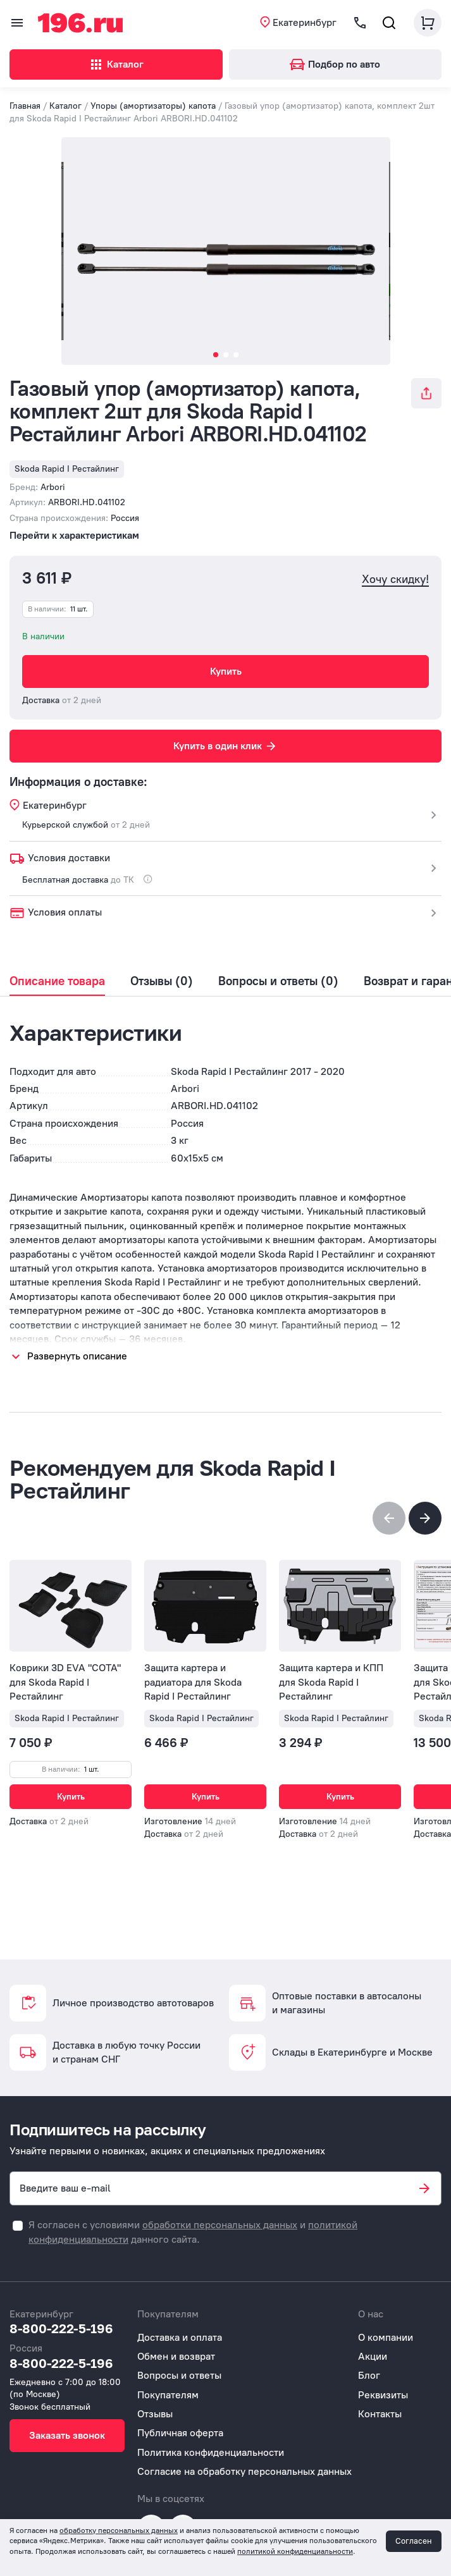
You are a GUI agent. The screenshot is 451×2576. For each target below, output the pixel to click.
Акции (372, 2356)
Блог (369, 2375)
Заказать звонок (67, 2435)
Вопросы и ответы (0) (278, 981)
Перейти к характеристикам (74, 535)
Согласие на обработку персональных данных (244, 2471)
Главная (24, 106)
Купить (226, 671)
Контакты (380, 2414)
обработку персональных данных (118, 2530)
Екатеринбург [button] (305, 22)
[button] (425, 1518)
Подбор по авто (335, 64)
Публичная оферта (180, 2433)
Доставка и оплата (179, 2337)
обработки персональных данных (219, 2225)
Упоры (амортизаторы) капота (153, 106)
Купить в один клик (225, 746)
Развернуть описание (77, 1356)
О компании (385, 2337)
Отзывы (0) (161, 981)
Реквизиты (383, 2395)
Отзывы (155, 2414)
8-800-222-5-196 (61, 2328)
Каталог (116, 64)
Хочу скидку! (395, 579)
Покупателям (168, 2395)
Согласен (413, 2541)
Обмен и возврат (176, 2356)
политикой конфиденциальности (295, 2551)
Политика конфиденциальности (210, 2452)
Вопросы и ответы (179, 2375)
